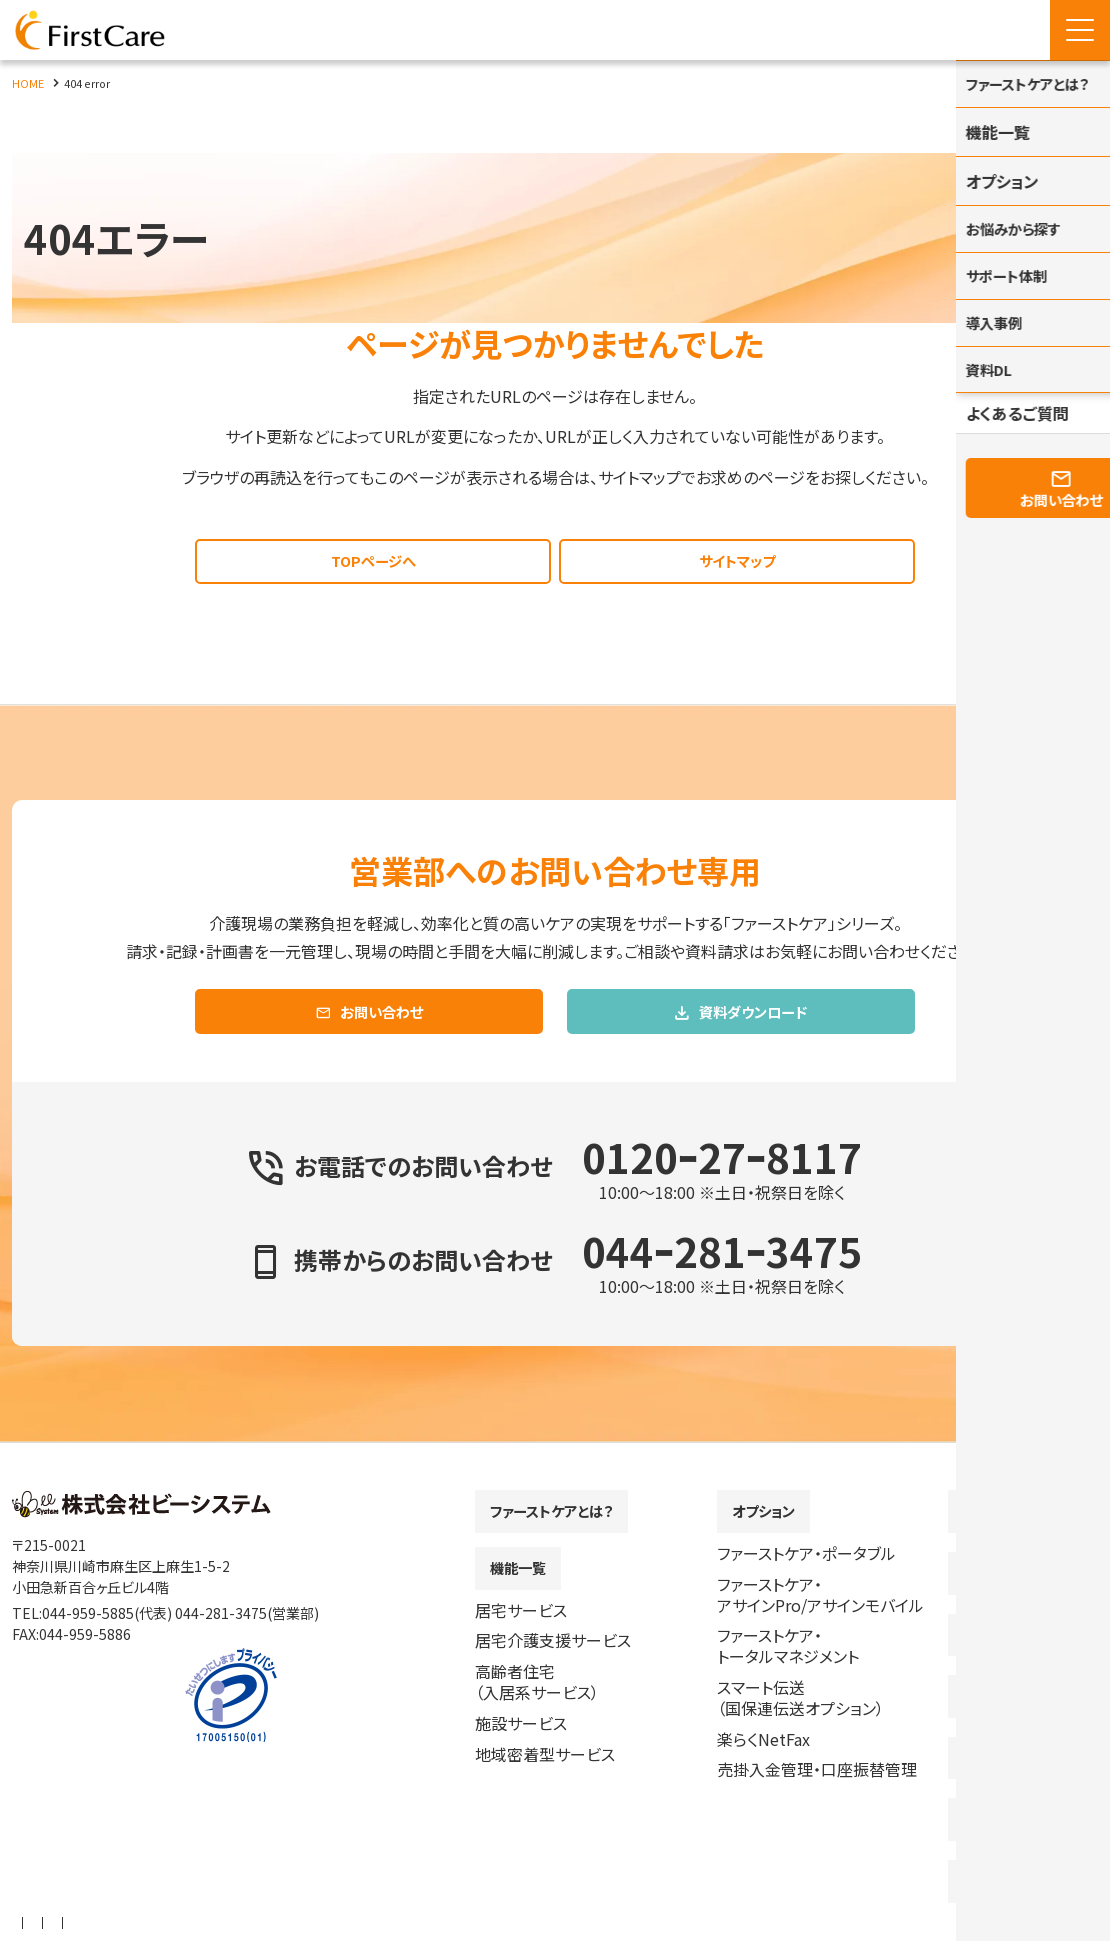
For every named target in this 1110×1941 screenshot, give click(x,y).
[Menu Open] (1080, 30)
